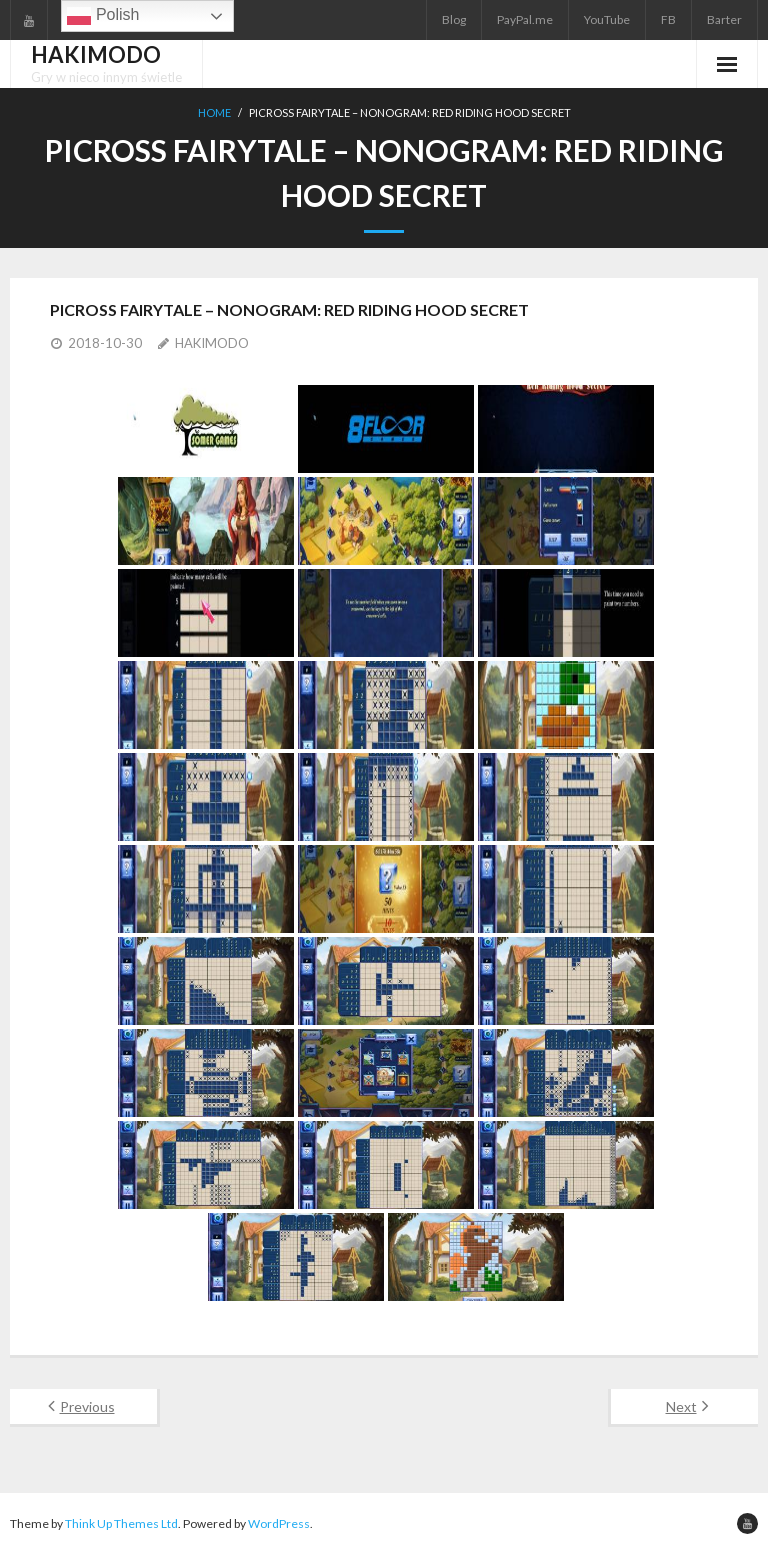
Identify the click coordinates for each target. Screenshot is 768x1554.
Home (214, 112)
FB (668, 19)
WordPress (279, 1523)
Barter (724, 19)
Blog (454, 19)
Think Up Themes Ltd (121, 1523)
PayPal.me (525, 19)
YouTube (607, 19)
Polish (103, 16)
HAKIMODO (212, 343)
